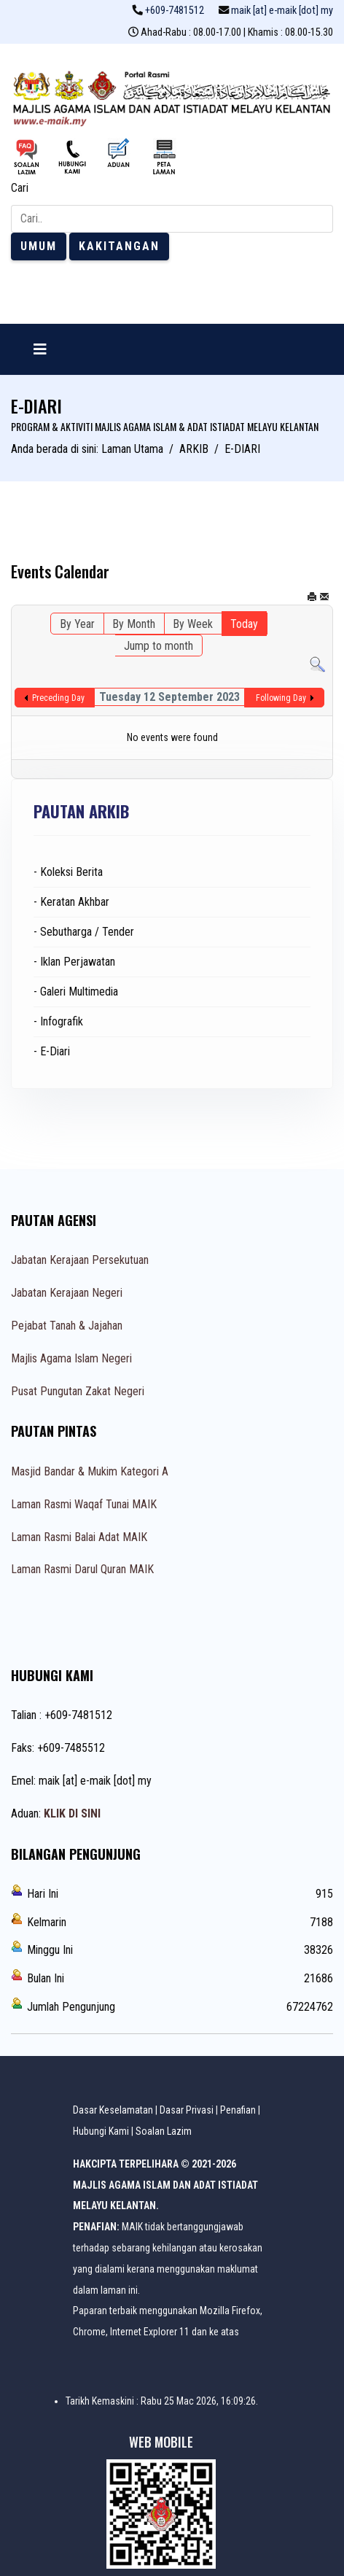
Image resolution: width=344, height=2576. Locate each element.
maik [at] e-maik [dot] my (282, 10)
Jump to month (158, 646)
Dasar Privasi (187, 2110)
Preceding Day (58, 698)
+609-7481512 (174, 10)
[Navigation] (40, 349)
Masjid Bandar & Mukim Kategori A (89, 1471)
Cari (19, 188)
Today (244, 624)
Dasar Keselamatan (113, 2110)
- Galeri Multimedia (76, 991)
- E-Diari (52, 1051)
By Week (193, 624)
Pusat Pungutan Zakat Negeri (77, 1391)
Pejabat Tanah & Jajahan (66, 1325)
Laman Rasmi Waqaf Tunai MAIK (84, 1504)
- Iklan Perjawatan (74, 962)
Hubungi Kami (101, 2131)
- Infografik (58, 1021)
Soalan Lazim (164, 2131)
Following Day (281, 698)
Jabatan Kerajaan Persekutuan (80, 1260)
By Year (77, 624)
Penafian (238, 2110)
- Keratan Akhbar (71, 902)
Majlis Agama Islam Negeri (71, 1358)
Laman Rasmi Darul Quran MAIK (82, 1569)
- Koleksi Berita (68, 872)
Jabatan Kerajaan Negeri (66, 1293)
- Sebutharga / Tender (84, 932)
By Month (133, 624)
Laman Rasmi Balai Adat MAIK (79, 1537)
